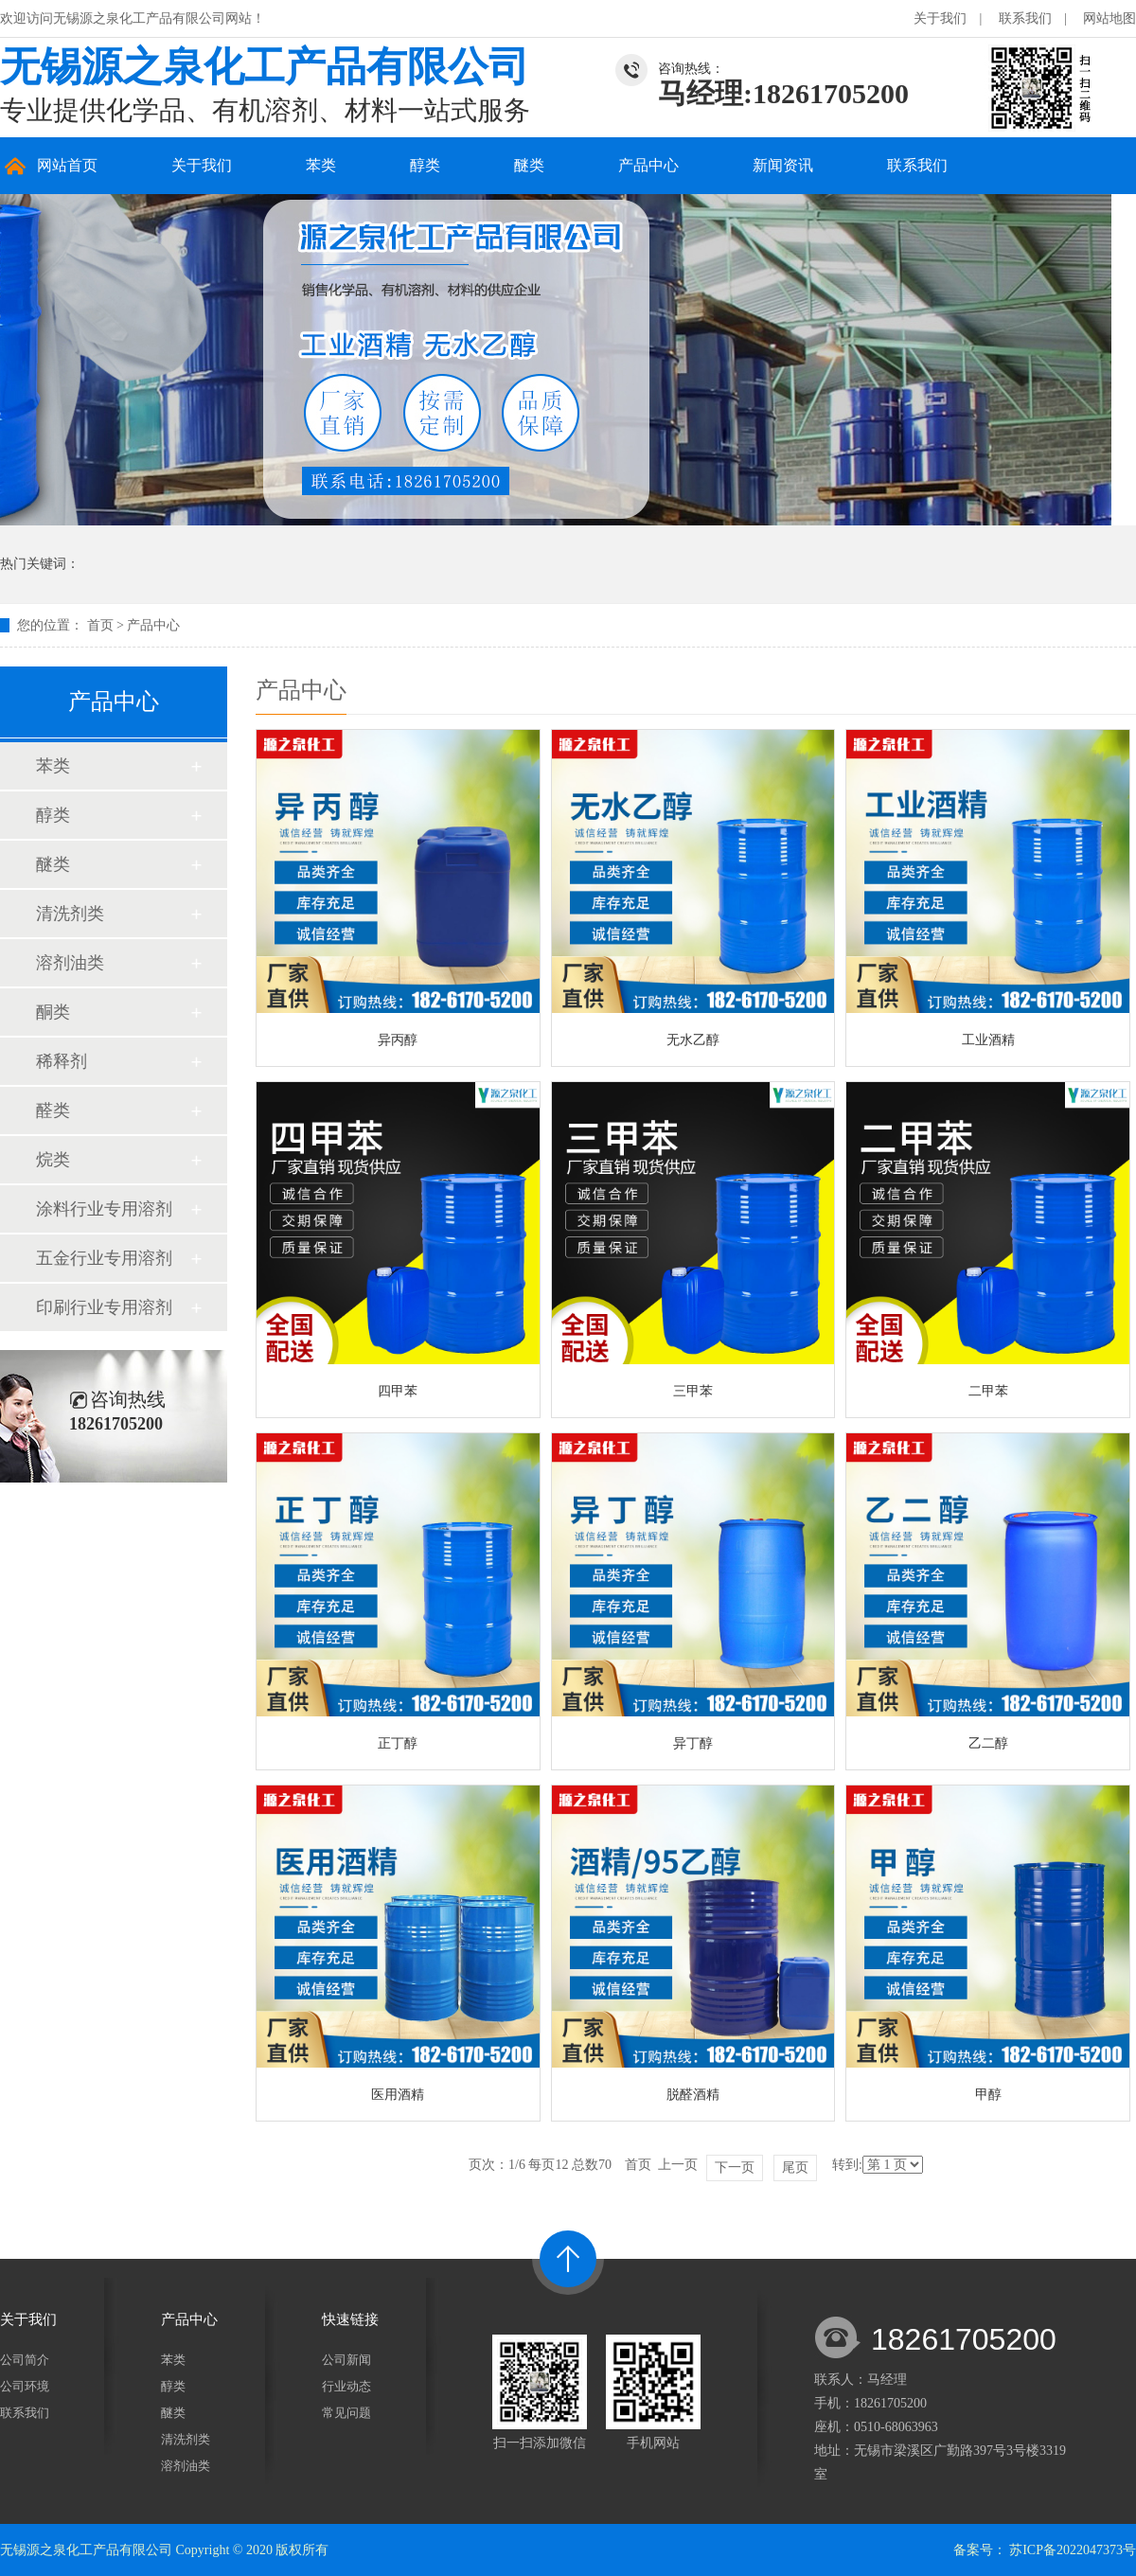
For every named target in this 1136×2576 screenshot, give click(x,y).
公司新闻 (346, 2360)
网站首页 (67, 165)
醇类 (425, 165)
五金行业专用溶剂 (104, 1258)
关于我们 (940, 18)
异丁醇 (693, 1743)
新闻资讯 (783, 165)
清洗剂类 (70, 913)
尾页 (795, 2167)
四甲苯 (397, 1391)
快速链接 (350, 2319)
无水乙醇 (692, 1040)
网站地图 (1109, 18)
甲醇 (988, 2094)
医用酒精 (397, 2094)
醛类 (53, 1110)
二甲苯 (988, 1391)
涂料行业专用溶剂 (104, 1208)
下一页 (734, 2167)
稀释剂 (61, 1061)
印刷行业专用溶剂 (104, 1307)
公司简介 (24, 2360)
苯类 (321, 165)
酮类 (53, 1012)
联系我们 (1025, 18)
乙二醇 (988, 1743)
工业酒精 (988, 1040)
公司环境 (24, 2386)
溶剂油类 (70, 962)
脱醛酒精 (692, 2094)
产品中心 (648, 165)
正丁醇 (397, 1743)
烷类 (53, 1159)
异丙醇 (397, 1040)
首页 (100, 625)
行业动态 (346, 2386)
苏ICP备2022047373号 (1072, 2550)
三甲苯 (693, 1391)
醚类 (529, 165)
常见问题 (346, 2413)
